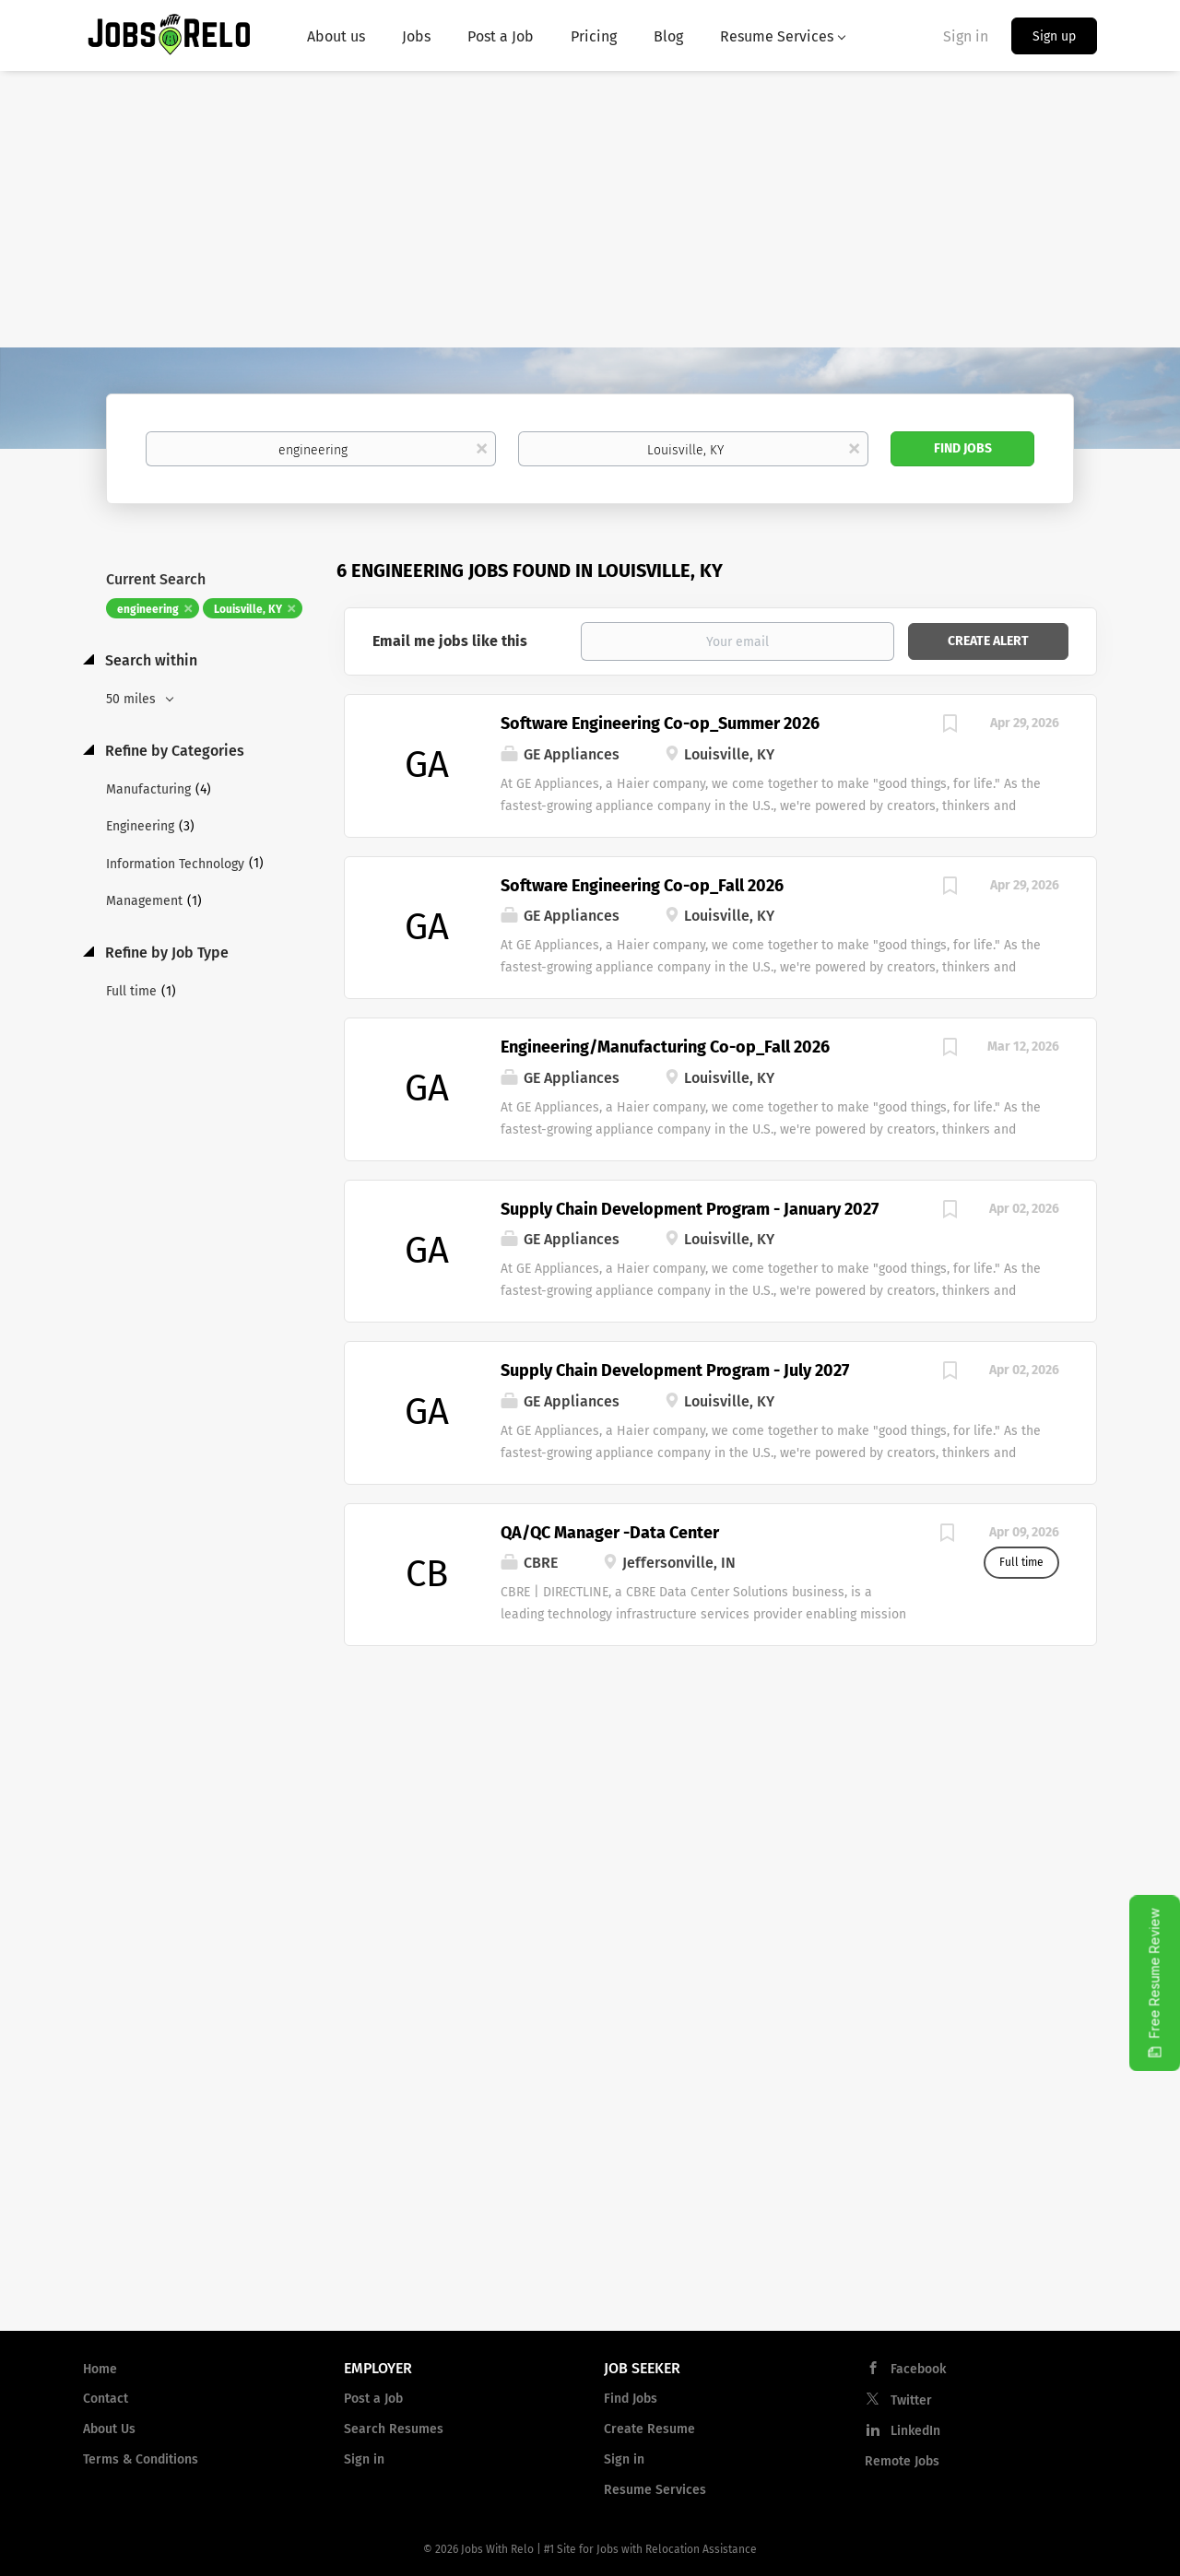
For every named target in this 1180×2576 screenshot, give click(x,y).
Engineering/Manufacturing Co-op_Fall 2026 (665, 1047)
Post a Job (373, 2398)
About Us (109, 2429)
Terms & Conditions (140, 2459)
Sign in (965, 36)
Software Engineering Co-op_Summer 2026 (660, 723)
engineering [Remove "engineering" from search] (148, 609)
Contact (105, 2398)
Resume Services (655, 2490)
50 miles (132, 699)
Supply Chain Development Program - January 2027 (690, 1209)
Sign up (1054, 36)
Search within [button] (149, 660)
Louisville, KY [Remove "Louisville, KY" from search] (248, 609)
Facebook (918, 2369)
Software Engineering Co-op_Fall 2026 (642, 886)
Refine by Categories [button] (172, 750)
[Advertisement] (590, 209)
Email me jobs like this (449, 641)
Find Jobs (963, 448)
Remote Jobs (902, 2461)
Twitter (911, 2400)
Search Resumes (393, 2429)
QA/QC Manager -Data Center (610, 1533)
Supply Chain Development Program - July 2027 (675, 1370)
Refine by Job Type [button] (165, 952)
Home (100, 2369)
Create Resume (649, 2429)
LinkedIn (915, 2431)
